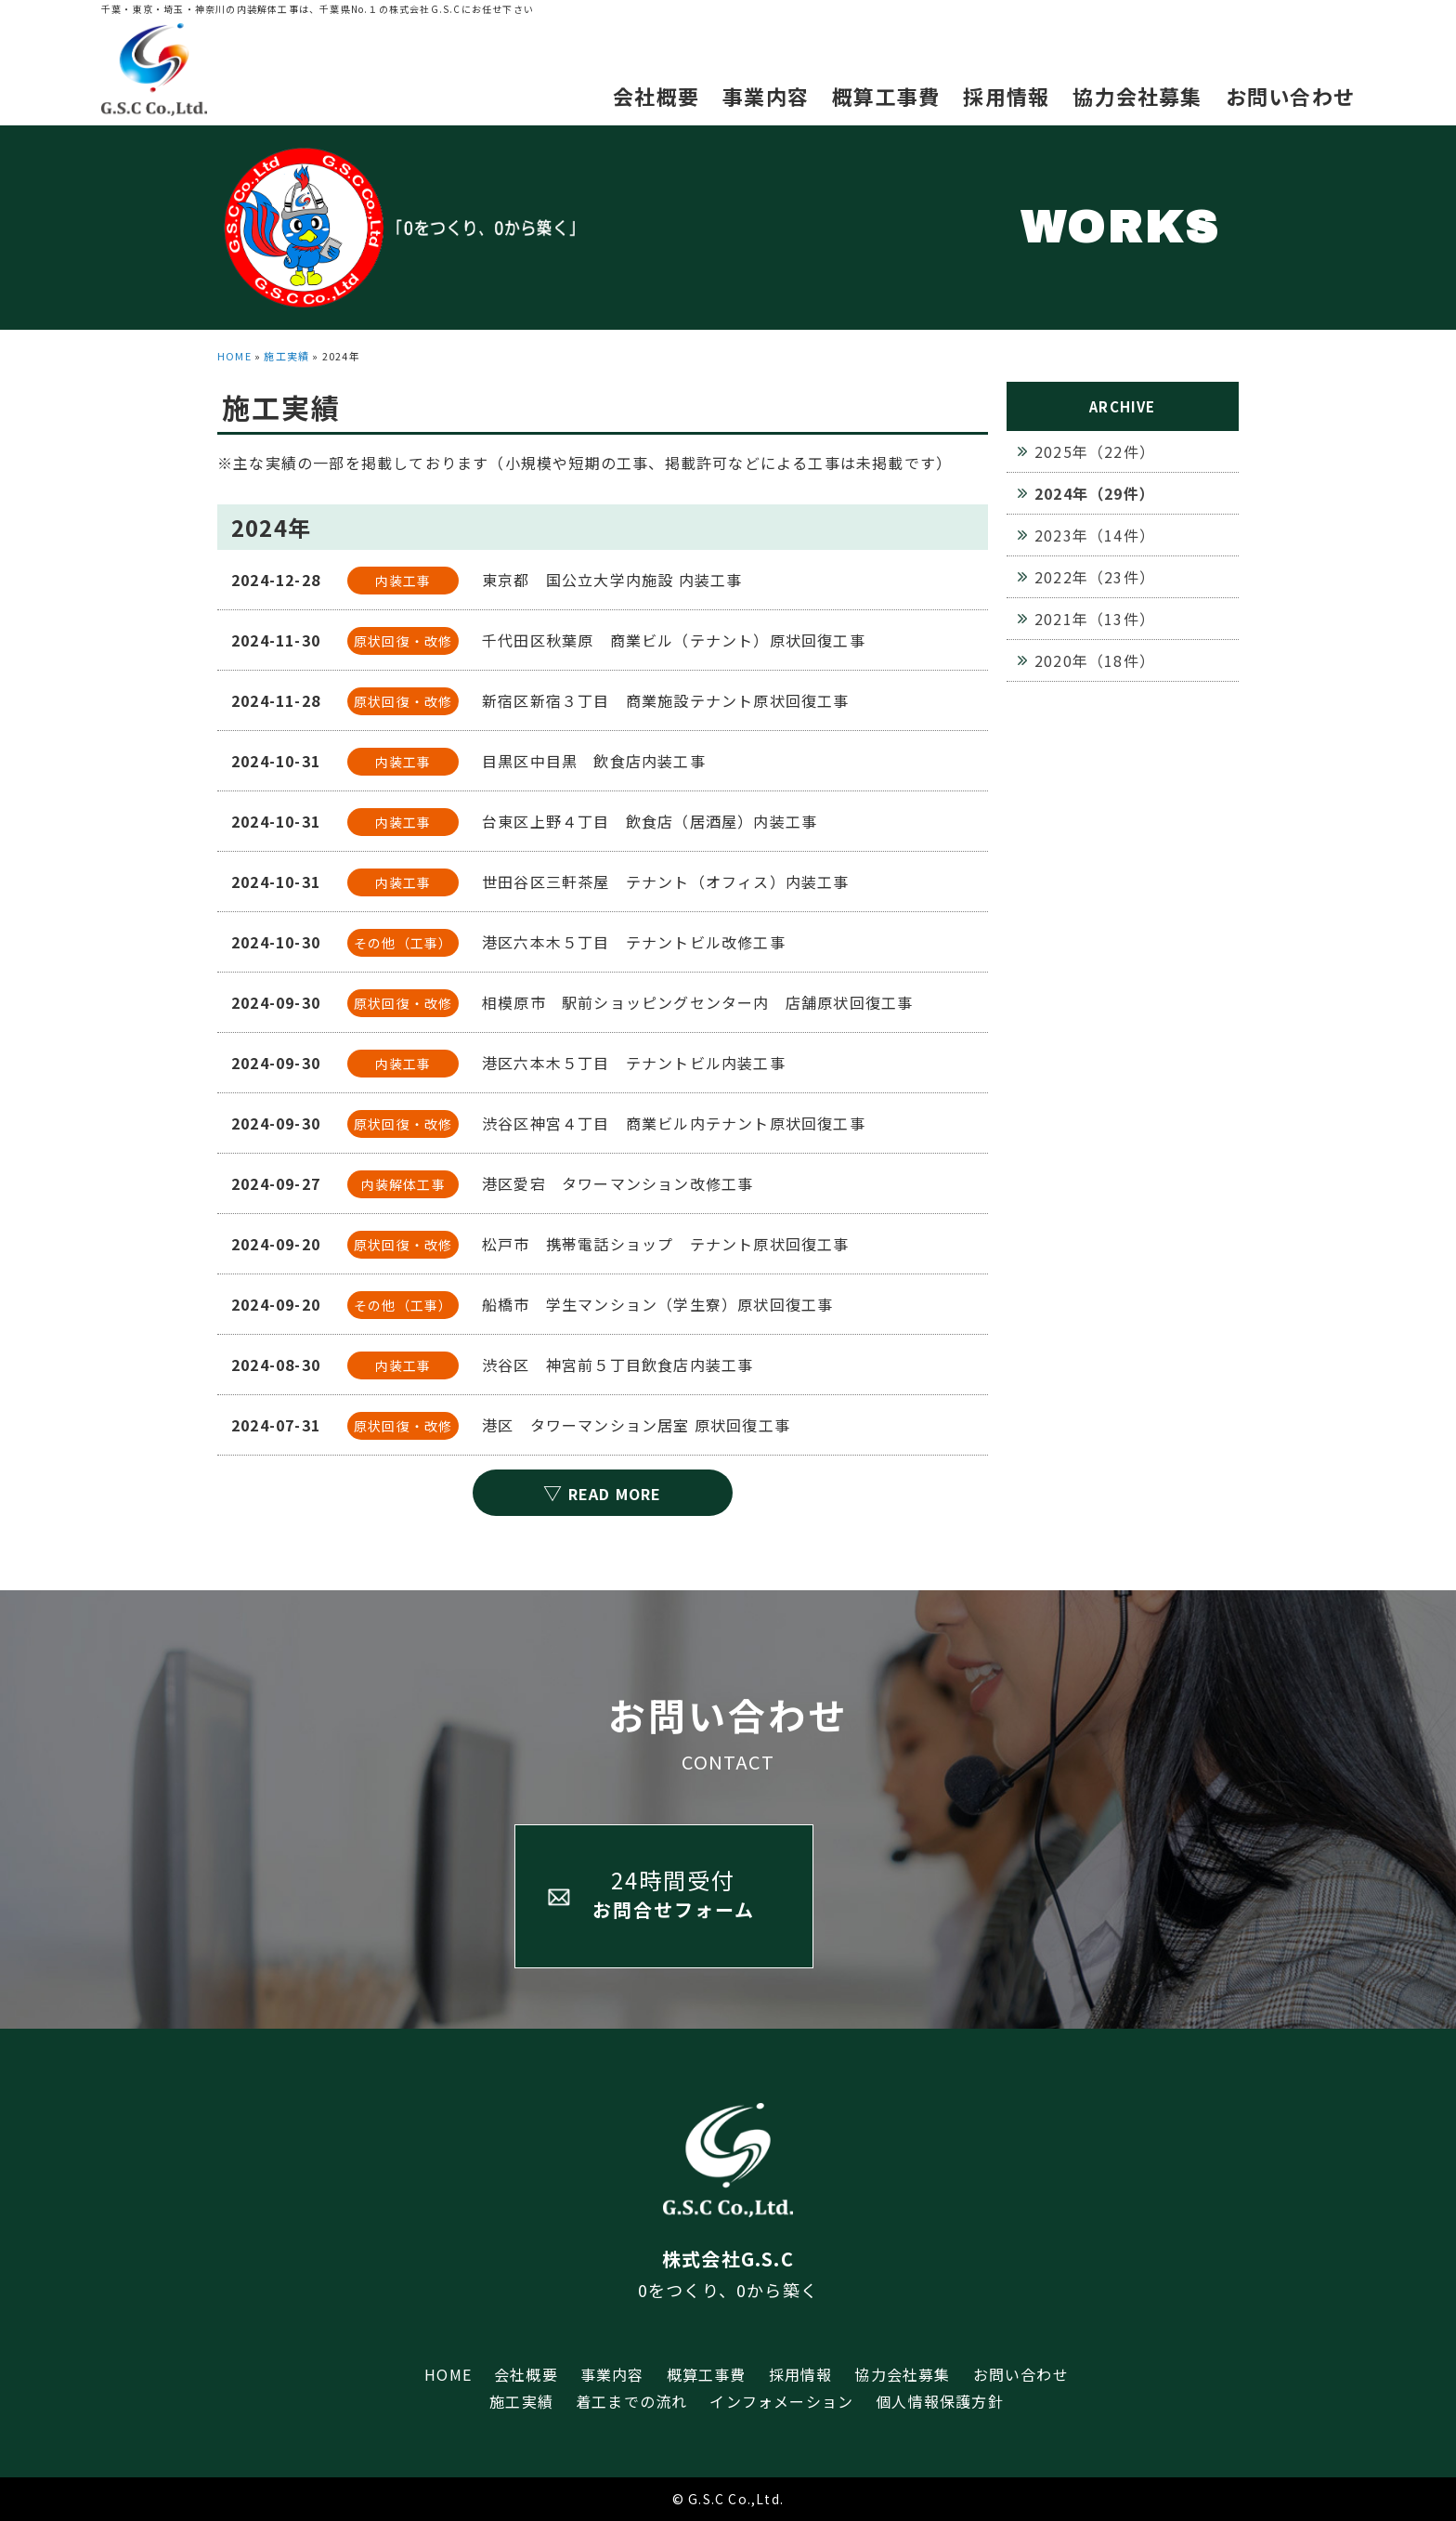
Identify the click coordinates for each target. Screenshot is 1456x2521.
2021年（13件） (1094, 618)
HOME (234, 355)
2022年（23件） (1094, 577)
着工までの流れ (631, 2401)
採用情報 (1006, 95)
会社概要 (656, 95)
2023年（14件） (1094, 535)
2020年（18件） (1094, 660)
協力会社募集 (1137, 95)
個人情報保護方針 (940, 2401)
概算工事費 (886, 95)
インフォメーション (781, 2401)
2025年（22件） (1094, 451)
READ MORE (602, 1492)
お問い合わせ (1290, 95)
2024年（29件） (1094, 493)
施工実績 (286, 355)
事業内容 (765, 95)
